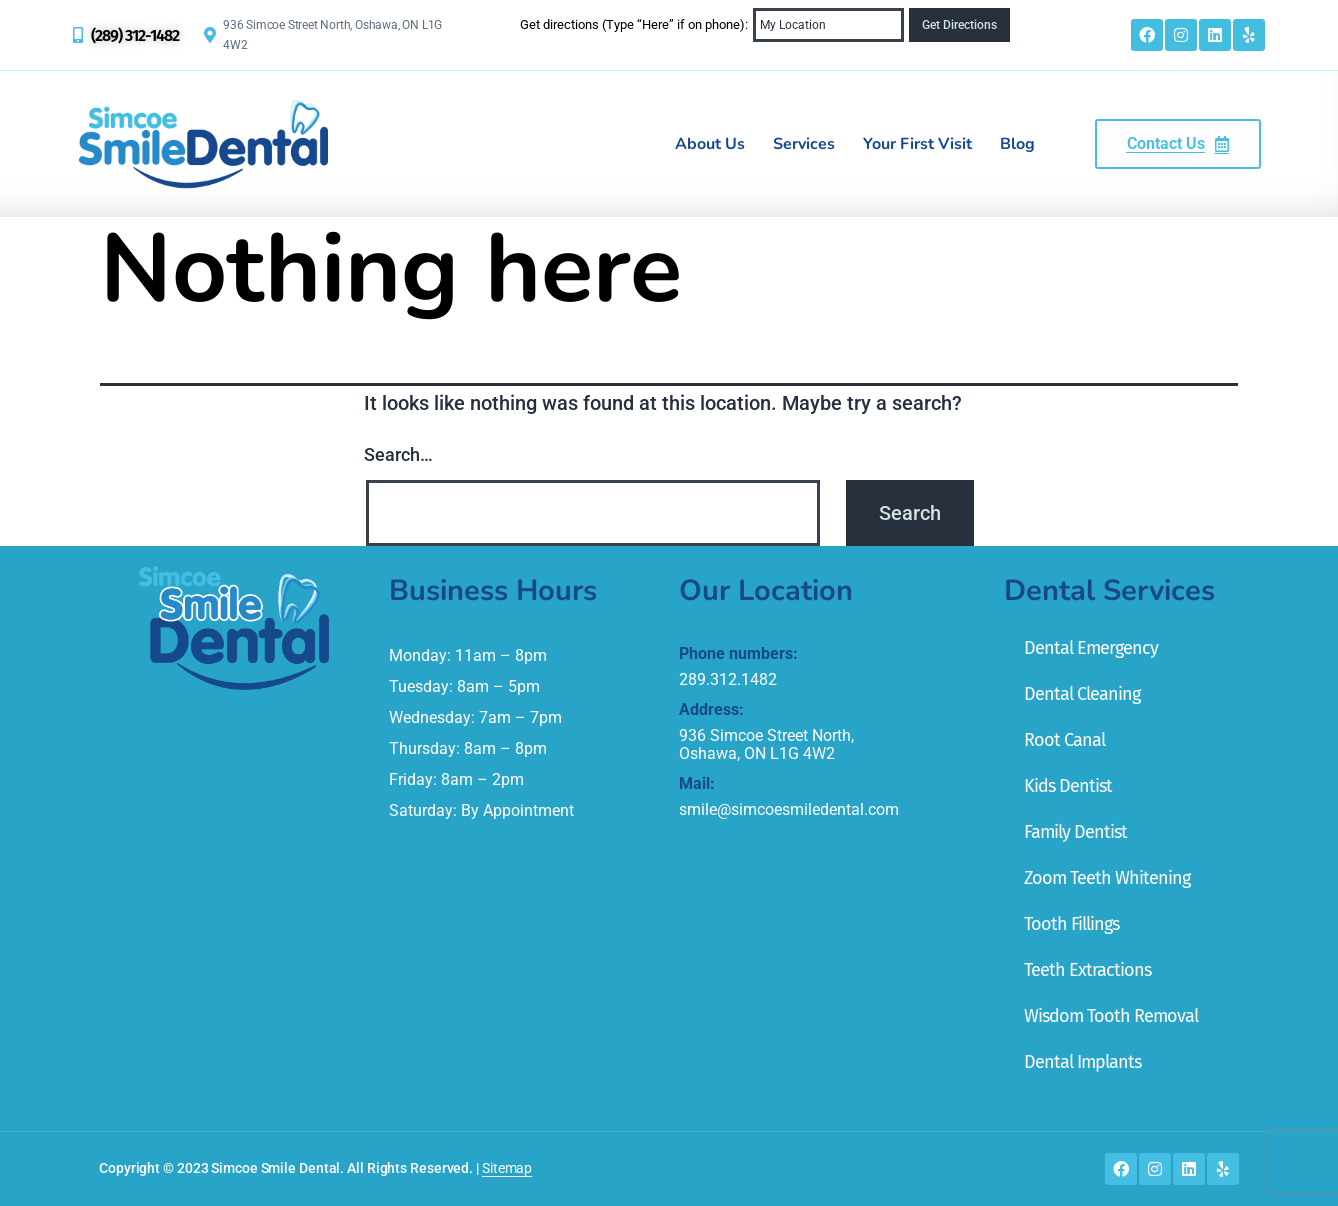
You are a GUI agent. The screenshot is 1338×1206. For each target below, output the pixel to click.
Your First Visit (917, 144)
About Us (710, 144)
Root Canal (1064, 740)
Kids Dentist (1068, 786)
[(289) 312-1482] (78, 35)
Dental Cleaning (1082, 694)
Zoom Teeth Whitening (1107, 878)
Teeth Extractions (1087, 970)
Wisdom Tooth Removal (1111, 1016)
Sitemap (507, 1168)
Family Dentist (1075, 832)
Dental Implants (1082, 1062)
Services (804, 144)
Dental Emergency (1091, 648)
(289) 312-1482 (135, 35)
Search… (398, 454)
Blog (1017, 144)
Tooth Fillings (1071, 924)
